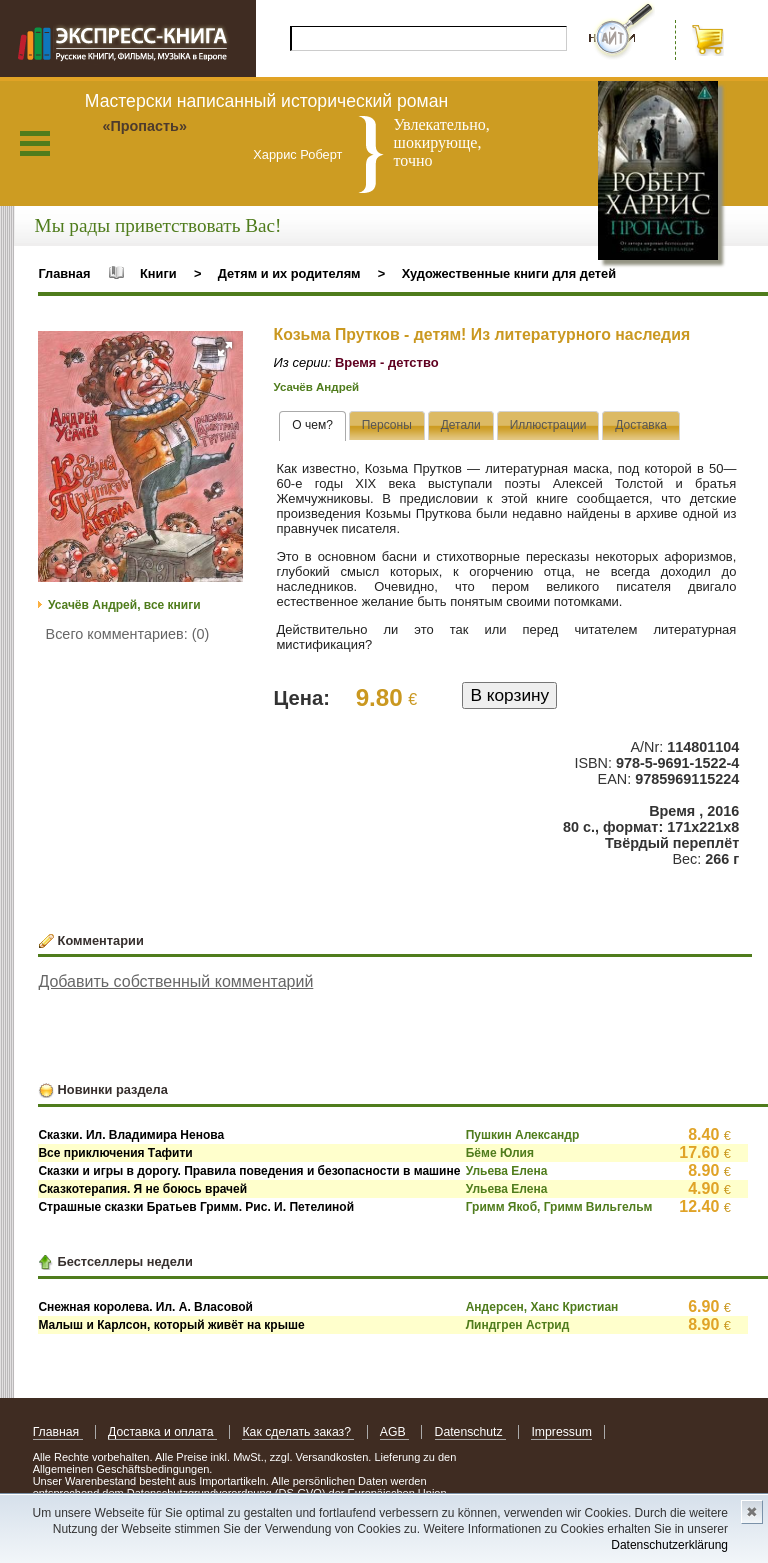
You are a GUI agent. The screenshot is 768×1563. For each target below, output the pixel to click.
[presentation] (312, 426)
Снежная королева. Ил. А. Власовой (145, 1307)
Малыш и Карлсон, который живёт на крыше (171, 1325)
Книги (158, 273)
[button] (225, 349)
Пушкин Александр (523, 1135)
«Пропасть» (144, 126)
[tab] (312, 426)
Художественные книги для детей (509, 273)
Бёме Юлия (500, 1153)
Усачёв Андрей (317, 387)
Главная (64, 273)
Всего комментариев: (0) (128, 634)
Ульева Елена (507, 1171)
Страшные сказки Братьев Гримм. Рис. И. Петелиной (196, 1207)
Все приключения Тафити (115, 1153)
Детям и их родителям (289, 273)
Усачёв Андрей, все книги (124, 605)
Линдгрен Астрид (518, 1325)
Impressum (561, 1432)
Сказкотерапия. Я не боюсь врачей (142, 1189)
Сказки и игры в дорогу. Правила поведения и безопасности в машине (249, 1171)
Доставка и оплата (162, 1432)
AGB (394, 1432)
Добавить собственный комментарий (175, 981)
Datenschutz (470, 1432)
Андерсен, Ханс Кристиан (542, 1307)
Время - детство (387, 362)
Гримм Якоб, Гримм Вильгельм (559, 1207)
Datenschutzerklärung (669, 1545)
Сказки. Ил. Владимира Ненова (131, 1135)
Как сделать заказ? (298, 1432)
